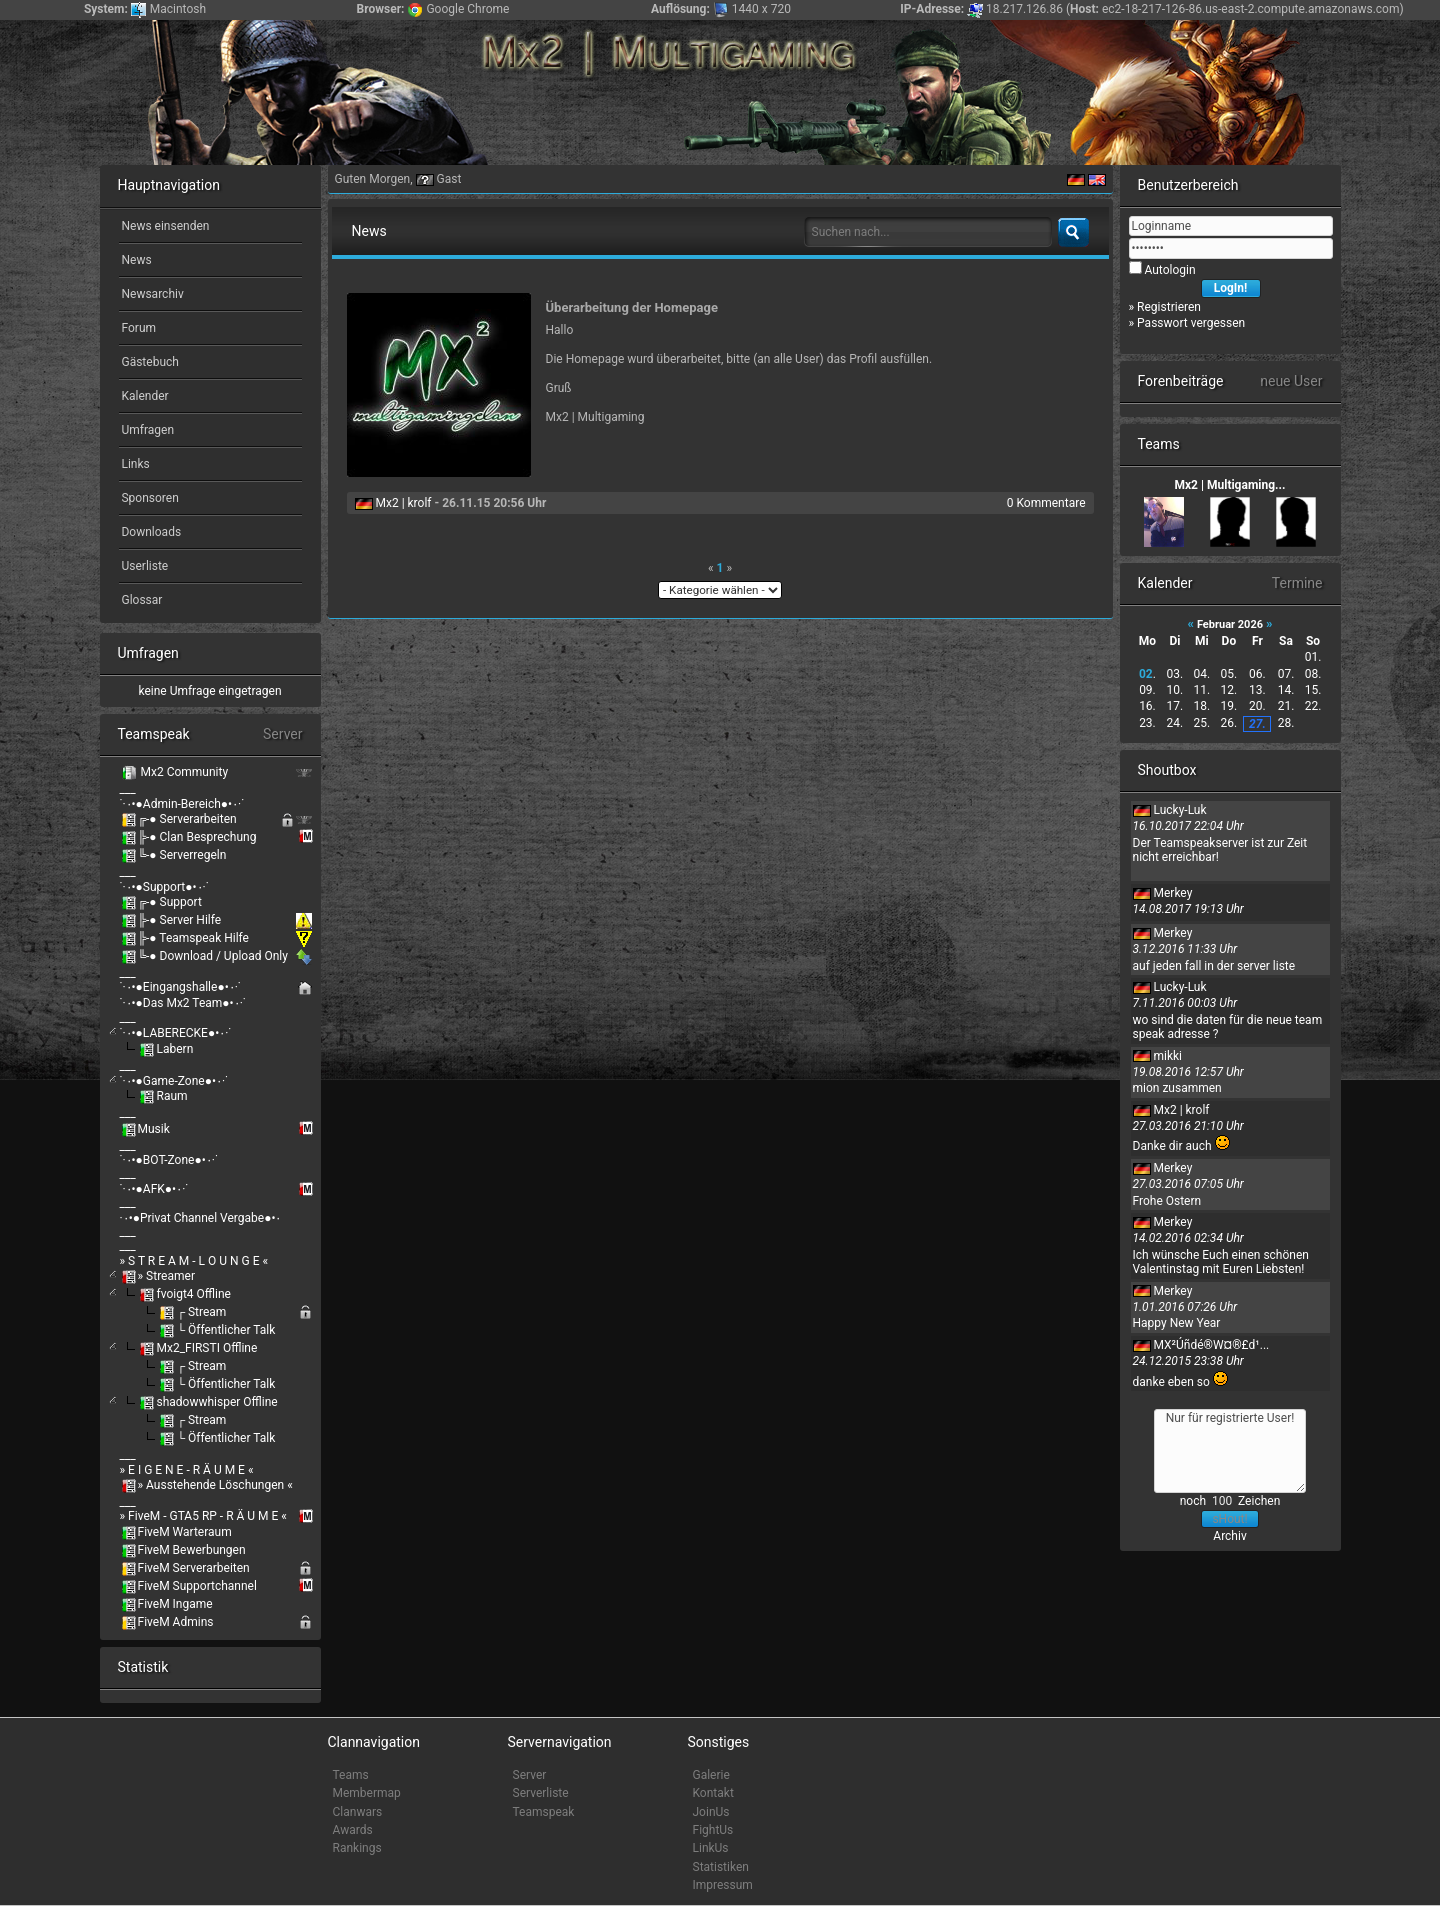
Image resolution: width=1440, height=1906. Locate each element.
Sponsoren (149, 498)
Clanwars (358, 1812)
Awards (353, 1830)
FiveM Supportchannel (197, 1586)
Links (134, 464)
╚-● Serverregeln (182, 855)
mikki (1167, 1056)
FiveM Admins (176, 1622)
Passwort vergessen (1191, 323)
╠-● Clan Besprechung (197, 837)
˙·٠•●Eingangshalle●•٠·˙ (180, 987)
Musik (154, 1129)
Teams (351, 1775)
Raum (171, 1096)
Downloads (150, 532)
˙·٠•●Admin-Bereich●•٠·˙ (182, 804)
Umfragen (147, 430)
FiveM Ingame (175, 1604)
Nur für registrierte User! (1230, 1451)
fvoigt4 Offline (193, 1294)
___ (128, 789)
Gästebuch (149, 362)
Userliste (144, 566)
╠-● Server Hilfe (180, 920)
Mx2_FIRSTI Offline (206, 1348)
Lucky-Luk (1179, 810)
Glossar (141, 600)
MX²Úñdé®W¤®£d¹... (1211, 1345)
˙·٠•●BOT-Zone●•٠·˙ (169, 1160)
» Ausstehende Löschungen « (215, 1485)
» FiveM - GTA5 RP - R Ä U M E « (203, 1516)
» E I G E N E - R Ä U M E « (187, 1470)
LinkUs (711, 1848)
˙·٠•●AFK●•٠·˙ (154, 1189)
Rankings (357, 1848)
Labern (174, 1049)
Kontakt (713, 1793)
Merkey (1172, 893)
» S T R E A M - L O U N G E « (194, 1261)
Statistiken (721, 1867)
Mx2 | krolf (403, 503)
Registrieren (1169, 307)
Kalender (144, 396)
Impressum (723, 1885)
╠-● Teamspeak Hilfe (193, 938)
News (135, 260)
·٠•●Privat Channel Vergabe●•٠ (201, 1218)
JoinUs (711, 1812)
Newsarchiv (151, 294)
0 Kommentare (1046, 503)
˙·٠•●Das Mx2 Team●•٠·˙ (183, 1003)
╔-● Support (170, 902)
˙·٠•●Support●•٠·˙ (164, 887)
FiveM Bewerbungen (192, 1550)
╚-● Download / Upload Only (213, 956)
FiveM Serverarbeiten (194, 1568)
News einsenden (164, 226)
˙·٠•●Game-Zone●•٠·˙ (174, 1081)
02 (1146, 674)
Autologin (1169, 270)
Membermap (367, 1793)
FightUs (713, 1830)
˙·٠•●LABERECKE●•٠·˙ (176, 1033)
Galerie (711, 1775)
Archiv (1229, 1536)
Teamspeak (544, 1812)
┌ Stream (201, 1312)
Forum (138, 328)
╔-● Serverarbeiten (187, 819)
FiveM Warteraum (185, 1532)
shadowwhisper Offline (216, 1402)
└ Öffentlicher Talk (225, 1330)
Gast (449, 179)
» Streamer (166, 1276)
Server (530, 1775)
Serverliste (541, 1793)
